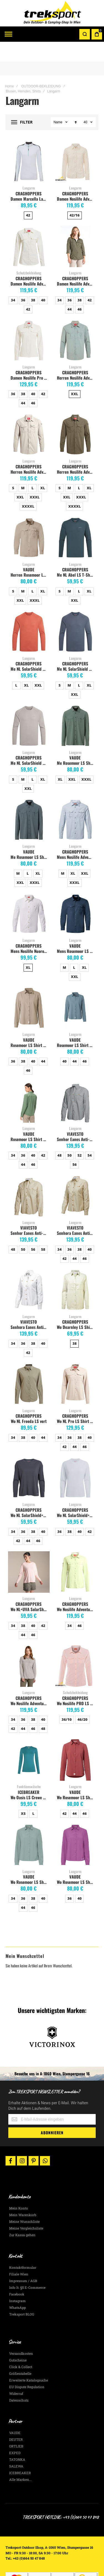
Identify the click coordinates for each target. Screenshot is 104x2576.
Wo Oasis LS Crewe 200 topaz (30, 1777)
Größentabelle (20, 2353)
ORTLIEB (16, 2426)
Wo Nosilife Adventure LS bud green (76, 1589)
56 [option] (74, 1144)
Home (9, 66)
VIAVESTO (75, 1114)
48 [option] (59, 1135)
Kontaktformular (22, 2247)
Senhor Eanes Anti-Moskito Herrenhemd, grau (76, 1119)
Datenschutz (19, 2380)
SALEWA (16, 2446)
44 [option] (69, 289)
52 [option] (79, 1135)
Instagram (17, 2281)
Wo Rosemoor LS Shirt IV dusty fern (30, 1862)
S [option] (13, 468)
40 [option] (43, 280)
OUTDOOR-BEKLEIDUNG (41, 66)
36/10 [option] (67, 1699)
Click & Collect (20, 2347)
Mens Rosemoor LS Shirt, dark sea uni (76, 931)
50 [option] (69, 1135)
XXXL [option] (35, 477)
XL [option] (42, 468)
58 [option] (43, 1229)
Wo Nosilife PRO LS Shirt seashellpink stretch (76, 1683)
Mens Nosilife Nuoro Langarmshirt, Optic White (30, 931)
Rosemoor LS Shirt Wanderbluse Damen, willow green (30, 1119)
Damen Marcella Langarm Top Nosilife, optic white (30, 179)
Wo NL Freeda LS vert (29, 1401)
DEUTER (16, 2419)
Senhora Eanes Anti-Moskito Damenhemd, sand (76, 1213)
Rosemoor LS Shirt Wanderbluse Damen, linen (30, 1025)
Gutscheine (18, 2340)
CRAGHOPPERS (29, 174)
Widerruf (16, 2373)
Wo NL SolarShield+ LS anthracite (30, 1495)
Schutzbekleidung (28, 253)
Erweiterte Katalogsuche (28, 2360)
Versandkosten (21, 2333)
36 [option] (23, 280)
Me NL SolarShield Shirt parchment (30, 743)
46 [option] (79, 289)
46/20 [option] (82, 1699)
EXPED (15, 2433)
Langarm (28, 168)
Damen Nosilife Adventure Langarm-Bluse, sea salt (76, 179)
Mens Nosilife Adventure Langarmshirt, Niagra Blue (76, 837)
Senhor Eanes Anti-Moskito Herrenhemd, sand (30, 1213)
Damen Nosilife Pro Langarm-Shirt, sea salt (30, 358)
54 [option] (89, 1135)
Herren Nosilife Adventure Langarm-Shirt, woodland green (76, 452)
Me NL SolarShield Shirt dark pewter (76, 649)
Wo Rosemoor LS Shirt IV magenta (76, 1862)
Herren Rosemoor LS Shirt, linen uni (30, 555)
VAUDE (28, 550)
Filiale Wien (18, 2254)
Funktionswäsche (29, 1766)
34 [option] (13, 280)
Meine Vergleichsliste (26, 2208)
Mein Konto (18, 2188)
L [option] (32, 468)
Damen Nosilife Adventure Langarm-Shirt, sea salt (30, 264)
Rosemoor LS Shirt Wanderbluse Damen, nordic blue (76, 1025)
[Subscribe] (52, 2113)
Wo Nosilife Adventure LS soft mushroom (30, 1683)
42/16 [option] (75, 195)
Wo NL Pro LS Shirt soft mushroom (76, 1401)
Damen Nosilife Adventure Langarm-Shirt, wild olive (76, 264)
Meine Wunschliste (24, 2201)
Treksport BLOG (21, 2294)
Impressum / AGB (23, 2261)
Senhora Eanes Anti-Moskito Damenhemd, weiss (30, 1307)
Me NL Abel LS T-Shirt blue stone (76, 555)
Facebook (16, 2274)
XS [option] (23, 1793)
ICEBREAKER (28, 1772)
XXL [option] (74, 374)
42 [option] (28, 195)
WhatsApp (17, 2287)
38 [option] (33, 280)
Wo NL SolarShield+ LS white (76, 1495)
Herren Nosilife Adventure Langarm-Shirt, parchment (30, 452)
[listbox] (29, 196)
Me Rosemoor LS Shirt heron (30, 837)
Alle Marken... (20, 2459)
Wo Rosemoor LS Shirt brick (76, 1777)
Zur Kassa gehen (22, 2215)
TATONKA (17, 2439)
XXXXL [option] (28, 486)
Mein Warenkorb (22, 2195)
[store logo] (52, 13)
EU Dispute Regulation (26, 2367)
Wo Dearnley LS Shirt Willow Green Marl (76, 1307)
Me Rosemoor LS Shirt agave (76, 743)
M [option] (23, 468)
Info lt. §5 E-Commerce (27, 2267)
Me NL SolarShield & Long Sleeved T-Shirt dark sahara (30, 649)
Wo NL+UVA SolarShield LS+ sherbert (30, 1589)
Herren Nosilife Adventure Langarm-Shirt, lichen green (76, 358)
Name (58, 102)
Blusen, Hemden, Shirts (23, 71)
